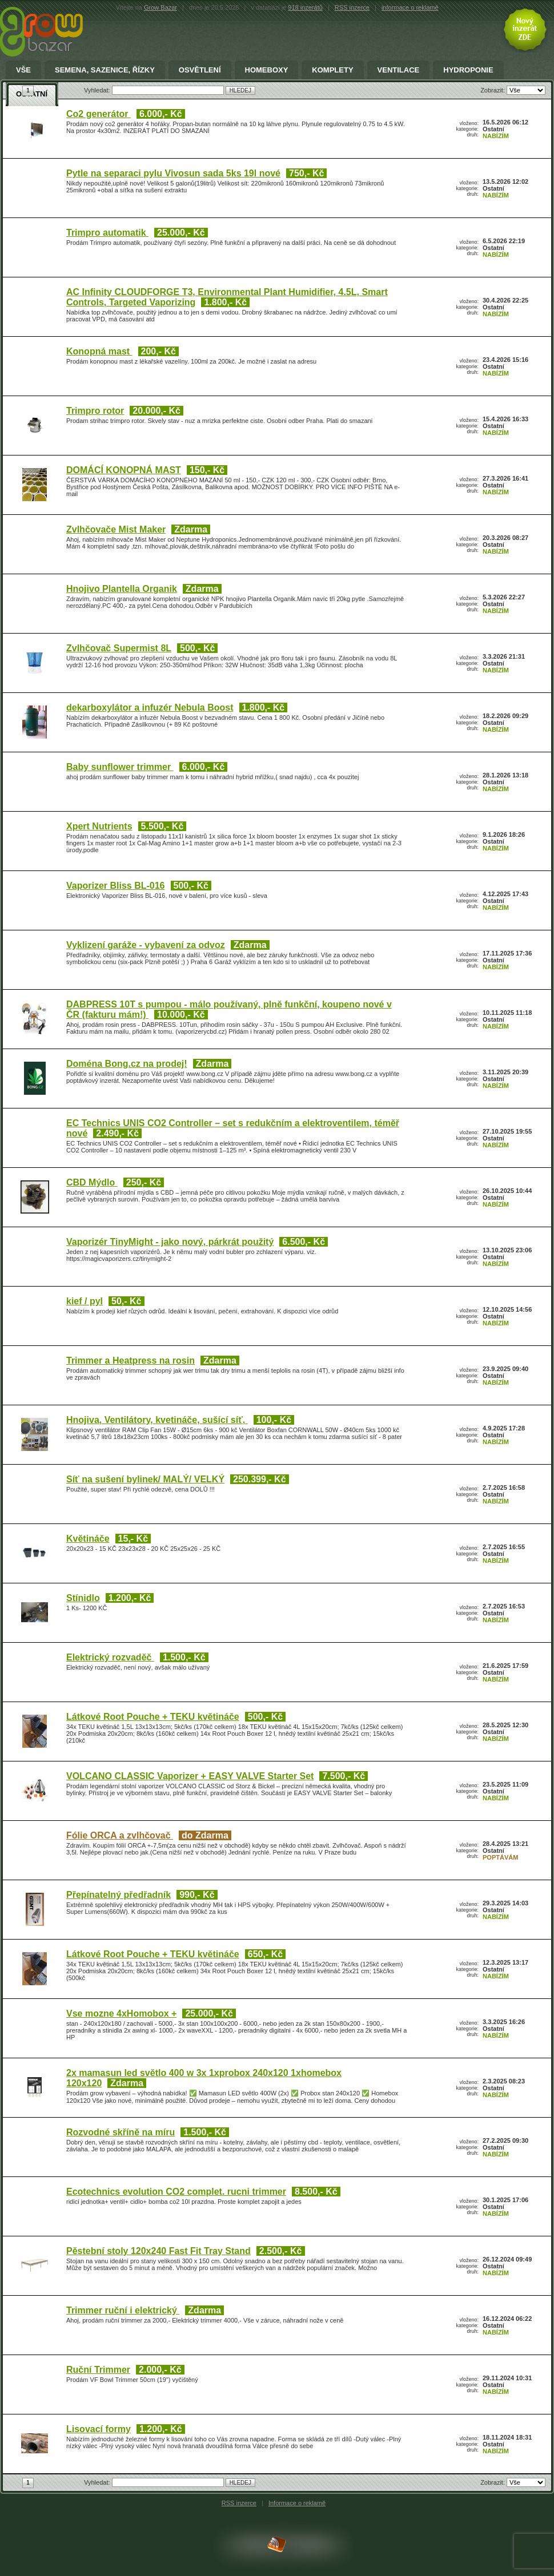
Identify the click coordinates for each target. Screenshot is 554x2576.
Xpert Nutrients (99, 826)
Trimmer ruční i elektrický (122, 2310)
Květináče (88, 1538)
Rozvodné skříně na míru (120, 2132)
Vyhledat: (98, 2482)
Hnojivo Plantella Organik (121, 589)
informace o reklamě (410, 7)
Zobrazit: (493, 2482)
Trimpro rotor (95, 411)
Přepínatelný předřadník (118, 1895)
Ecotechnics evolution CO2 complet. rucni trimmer (176, 2191)
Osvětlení (199, 70)
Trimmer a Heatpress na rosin (130, 1360)
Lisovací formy (98, 2429)
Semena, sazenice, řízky (105, 70)
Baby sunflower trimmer (120, 767)
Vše (23, 70)
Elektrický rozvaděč (110, 1657)
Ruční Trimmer (98, 2370)
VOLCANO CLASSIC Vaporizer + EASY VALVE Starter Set (190, 1776)
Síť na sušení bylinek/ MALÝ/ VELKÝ (145, 1479)
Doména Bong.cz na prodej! (126, 1064)
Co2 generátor (98, 114)
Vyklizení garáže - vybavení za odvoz (145, 945)
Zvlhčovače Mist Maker (116, 529)
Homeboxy (267, 70)
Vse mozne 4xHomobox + (121, 2013)
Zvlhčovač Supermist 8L (118, 648)
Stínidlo (83, 1598)
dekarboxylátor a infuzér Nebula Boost (150, 707)
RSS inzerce (352, 7)
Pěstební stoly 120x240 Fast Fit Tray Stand (158, 2251)
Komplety (332, 70)
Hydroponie (468, 70)
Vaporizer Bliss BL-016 (115, 885)
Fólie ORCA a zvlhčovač (119, 1835)
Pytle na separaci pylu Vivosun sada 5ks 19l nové (173, 173)
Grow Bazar (160, 7)
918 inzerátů (305, 7)
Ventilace (398, 70)
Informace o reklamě (297, 2503)
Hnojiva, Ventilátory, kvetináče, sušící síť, (157, 1420)
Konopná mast (99, 351)
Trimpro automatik (107, 232)
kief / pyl (84, 1301)
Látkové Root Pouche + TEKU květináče (152, 1717)
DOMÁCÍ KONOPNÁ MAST (123, 470)
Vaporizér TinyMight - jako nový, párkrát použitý (170, 1242)
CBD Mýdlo (92, 1182)
